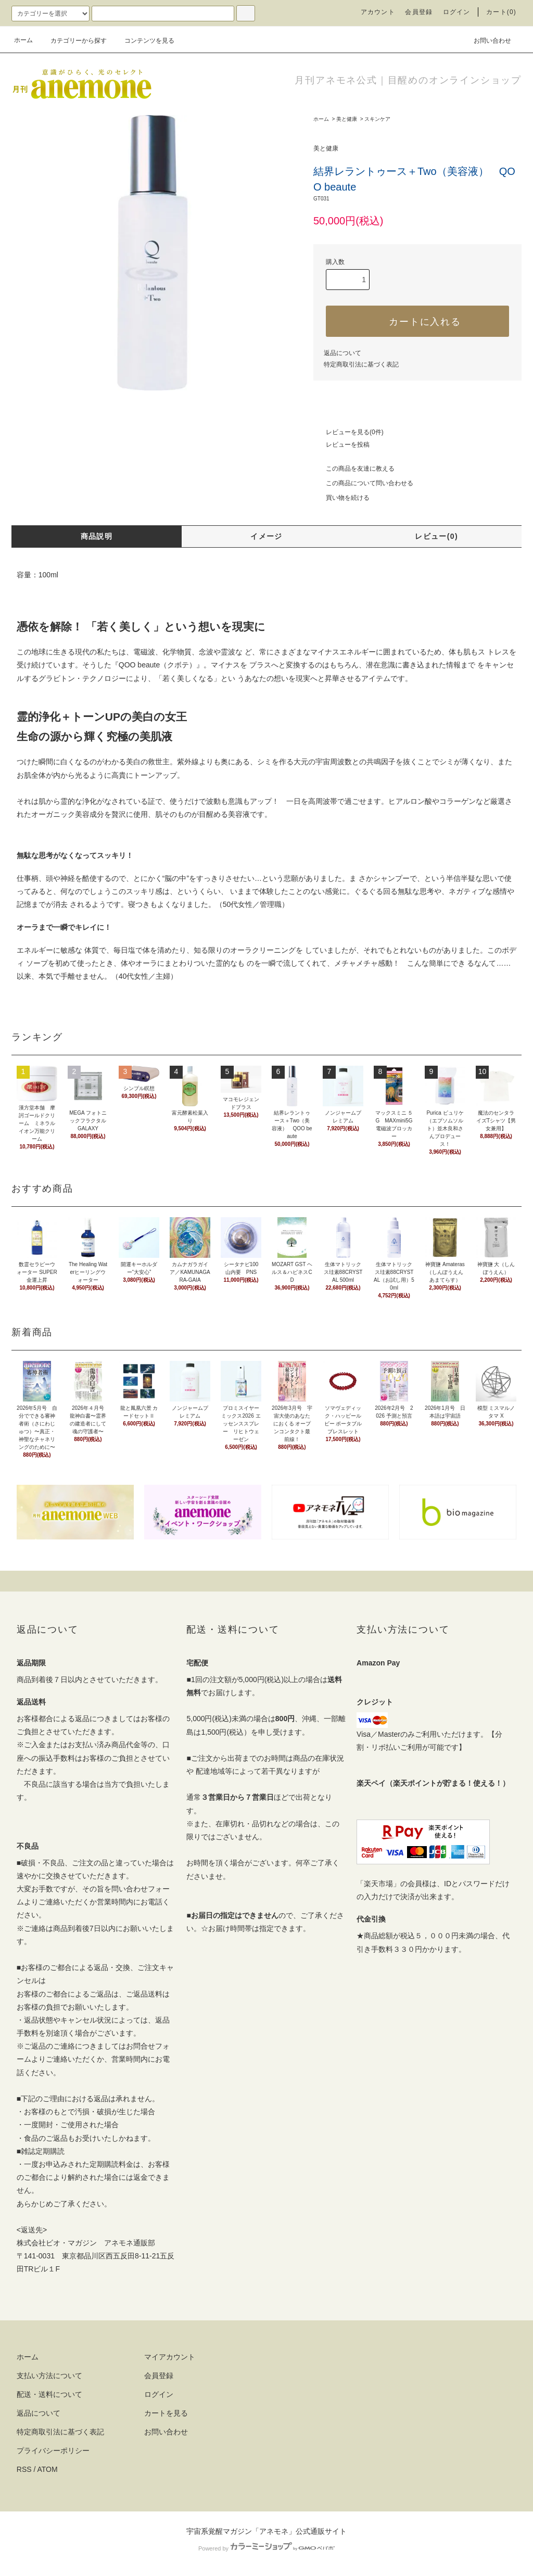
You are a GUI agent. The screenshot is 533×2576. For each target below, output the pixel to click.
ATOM (47, 2469)
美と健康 (346, 119)
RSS (24, 2469)
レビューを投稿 (341, 444)
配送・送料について (49, 2394)
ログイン (457, 12)
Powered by (266, 2548)
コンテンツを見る (143, 40)
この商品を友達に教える (354, 468)
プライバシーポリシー (53, 2450)
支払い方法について (49, 2375)
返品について (342, 353)
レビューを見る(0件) (348, 432)
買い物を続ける (341, 497)
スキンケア (377, 119)
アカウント (378, 12)
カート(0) (501, 12)
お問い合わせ (486, 40)
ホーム (23, 40)
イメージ (266, 536)
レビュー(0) (436, 536)
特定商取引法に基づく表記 (361, 364)
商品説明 (97, 536)
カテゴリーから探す (72, 40)
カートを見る (166, 2413)
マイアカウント (169, 2357)
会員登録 (419, 12)
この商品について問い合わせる (363, 483)
